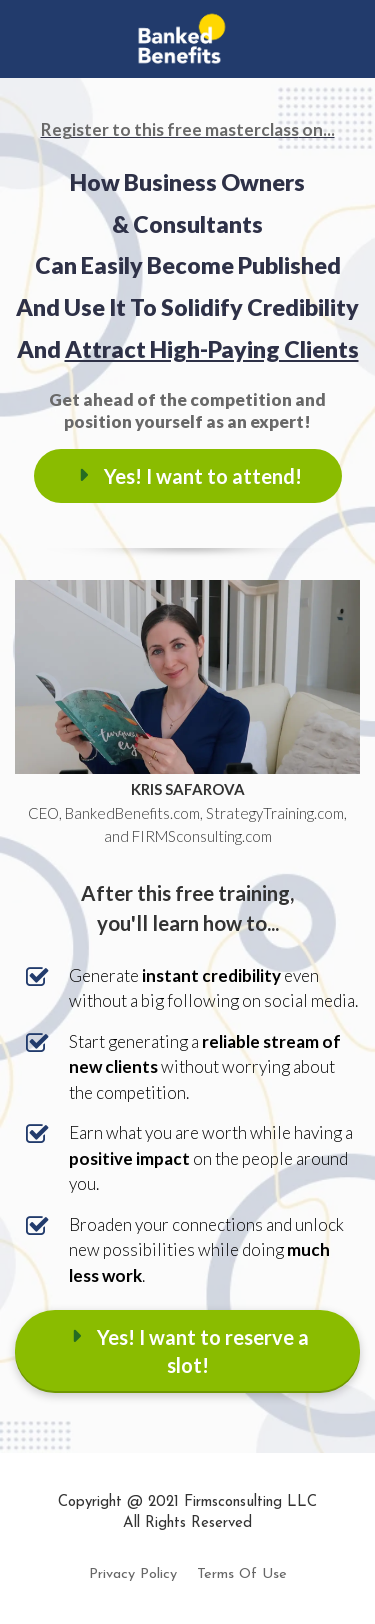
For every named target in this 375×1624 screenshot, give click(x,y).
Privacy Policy (133, 1574)
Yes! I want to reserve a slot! (188, 1351)
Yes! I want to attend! (188, 476)
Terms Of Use (242, 1574)
